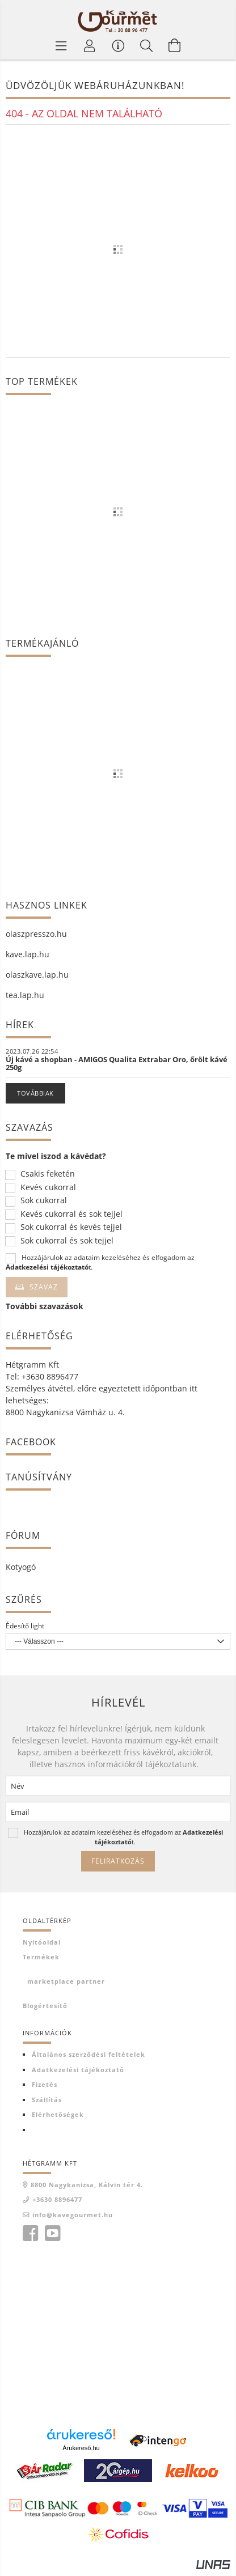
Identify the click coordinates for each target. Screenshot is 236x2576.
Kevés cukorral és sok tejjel (71, 1214)
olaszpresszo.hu (36, 933)
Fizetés (44, 2084)
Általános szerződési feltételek (88, 2054)
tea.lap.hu (25, 995)
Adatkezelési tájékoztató (78, 2069)
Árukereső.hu (80, 2448)
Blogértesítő (45, 2005)
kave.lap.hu (27, 954)
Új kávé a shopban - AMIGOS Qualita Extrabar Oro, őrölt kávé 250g (116, 1063)
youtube (52, 2233)
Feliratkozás (118, 1861)
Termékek (41, 1957)
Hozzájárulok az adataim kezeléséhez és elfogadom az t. (100, 1262)
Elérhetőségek (58, 2114)
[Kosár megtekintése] (174, 45)
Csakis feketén (47, 1174)
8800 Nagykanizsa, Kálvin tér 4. (87, 2184)
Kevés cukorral (48, 1187)
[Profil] (89, 45)
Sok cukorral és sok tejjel (66, 1241)
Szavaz (44, 1287)
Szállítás (47, 2099)
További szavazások (44, 1306)
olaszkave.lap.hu (37, 974)
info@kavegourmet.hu (72, 2214)
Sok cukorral (43, 1201)
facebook (30, 2233)
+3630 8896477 (57, 2199)
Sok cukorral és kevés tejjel (71, 1227)
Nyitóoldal (42, 1942)
